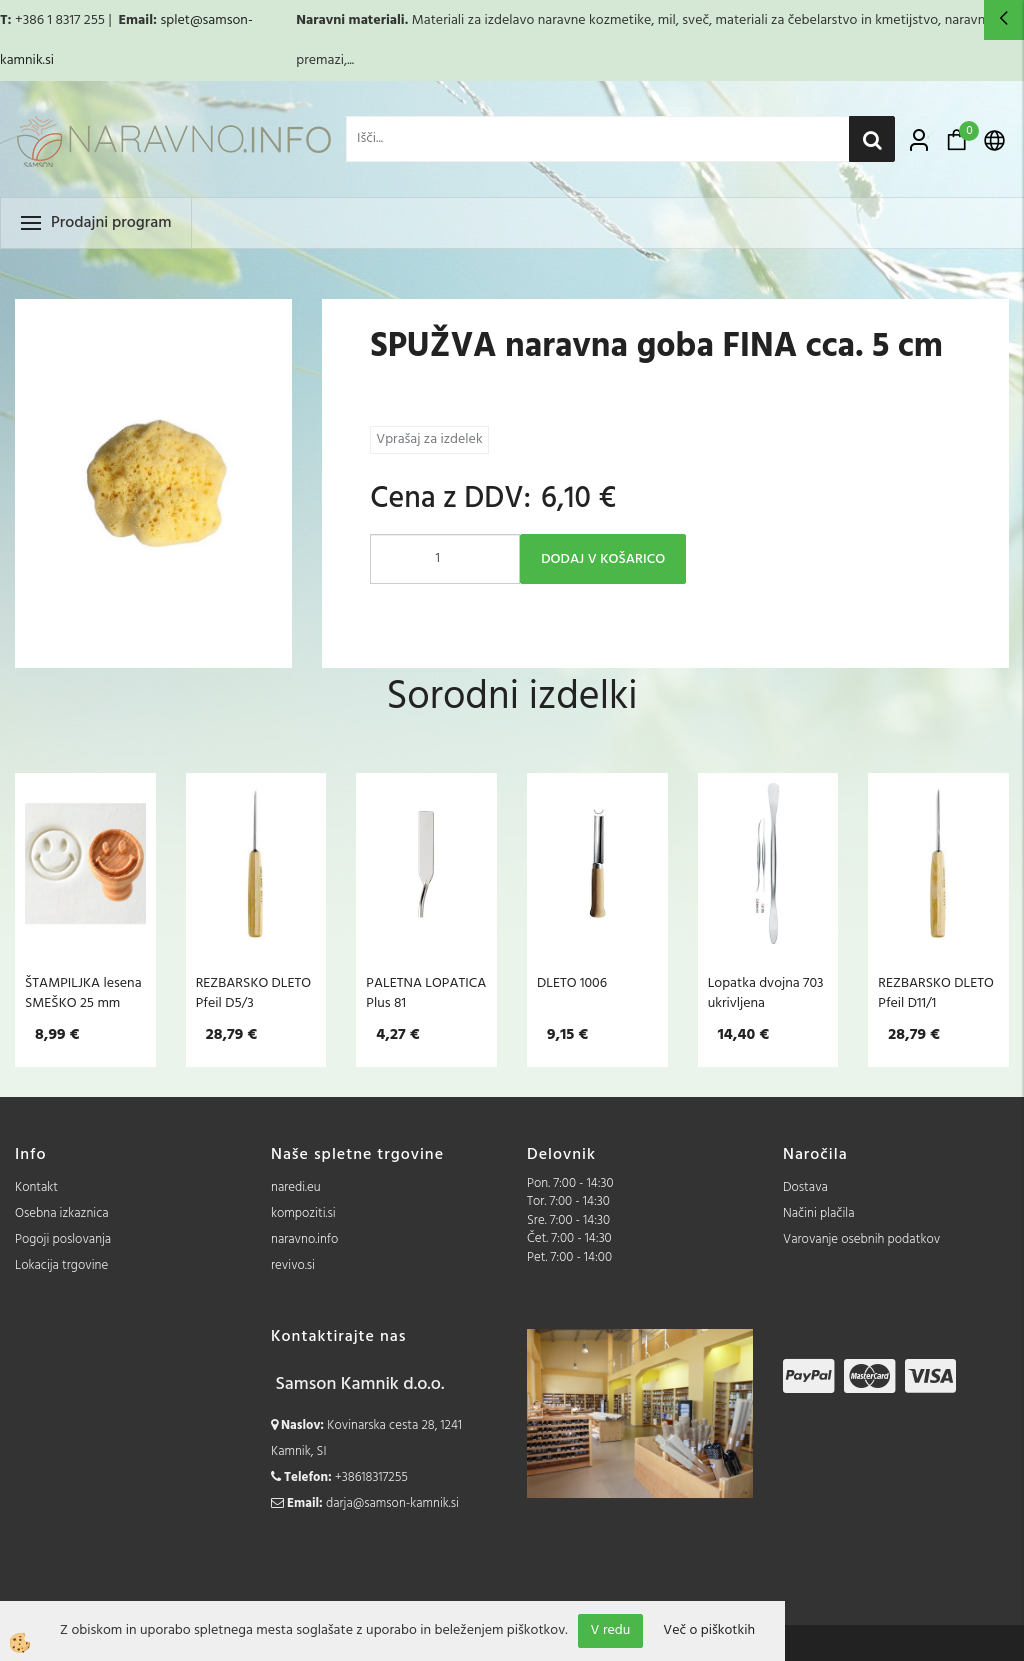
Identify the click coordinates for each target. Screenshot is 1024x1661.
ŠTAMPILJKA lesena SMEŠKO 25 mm (83, 993)
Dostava (805, 1187)
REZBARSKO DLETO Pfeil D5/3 (253, 993)
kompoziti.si (303, 1213)
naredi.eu (296, 1187)
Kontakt (36, 1187)
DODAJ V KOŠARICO (603, 559)
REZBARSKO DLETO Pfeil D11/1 (935, 993)
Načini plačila (819, 1213)
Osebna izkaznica (62, 1213)
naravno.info (304, 1239)
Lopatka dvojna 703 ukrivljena (766, 993)
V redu (611, 1630)
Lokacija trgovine (61, 1265)
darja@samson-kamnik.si (392, 1503)
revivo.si (293, 1265)
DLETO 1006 (572, 983)
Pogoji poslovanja (63, 1239)
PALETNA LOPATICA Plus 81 (426, 993)
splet (174, 20)
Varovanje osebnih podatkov (861, 1239)
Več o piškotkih (709, 1631)
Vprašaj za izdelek (429, 439)
